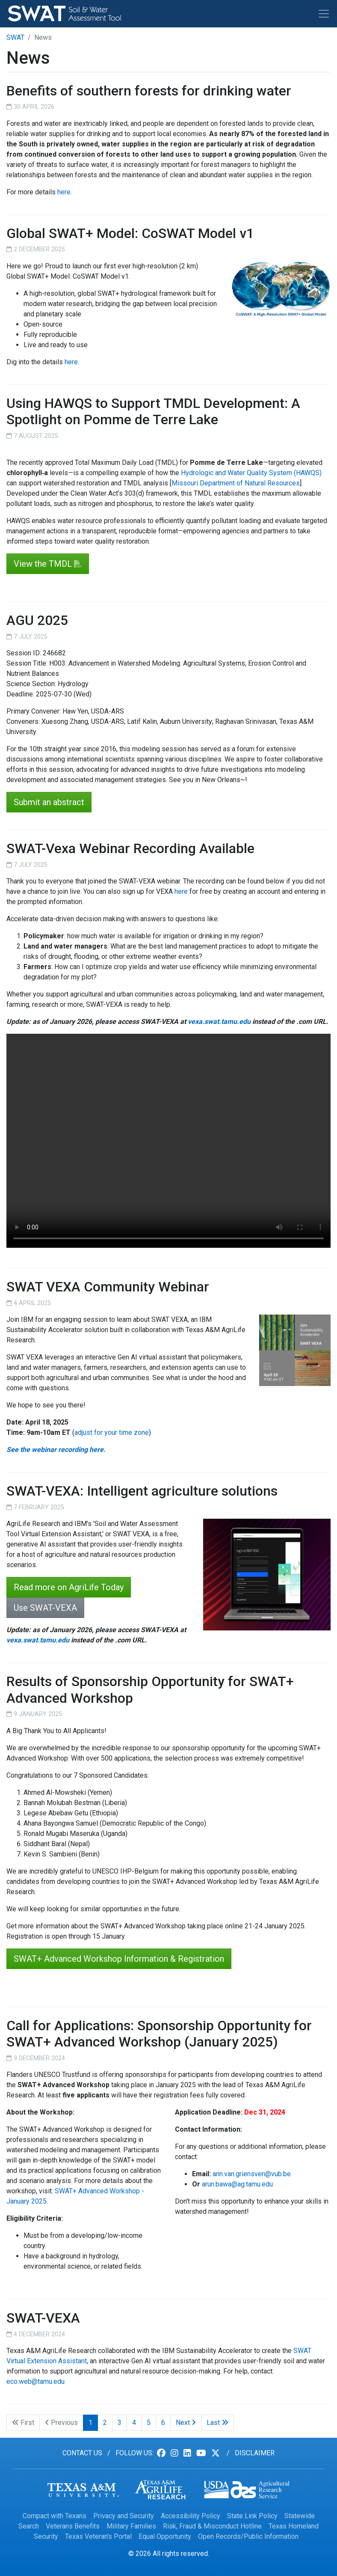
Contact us (82, 2453)
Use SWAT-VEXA (45, 1608)
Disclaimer (255, 2453)
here (64, 192)
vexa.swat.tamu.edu (219, 1021)
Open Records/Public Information (248, 2536)
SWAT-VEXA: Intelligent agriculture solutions (142, 1491)
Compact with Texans (54, 2516)
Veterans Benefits (73, 2526)
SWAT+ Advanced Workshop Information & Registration (119, 1959)
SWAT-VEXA (43, 2318)
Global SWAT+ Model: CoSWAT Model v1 (130, 233)
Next (186, 2422)
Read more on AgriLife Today (69, 1587)
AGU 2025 (37, 620)
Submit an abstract (49, 802)
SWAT (15, 37)
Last (217, 2422)
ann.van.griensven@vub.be (252, 2174)
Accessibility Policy (190, 2516)
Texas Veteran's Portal (98, 2536)
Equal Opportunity (165, 2536)
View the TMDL (43, 564)
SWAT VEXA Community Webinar (107, 1287)
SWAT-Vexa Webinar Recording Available (130, 848)
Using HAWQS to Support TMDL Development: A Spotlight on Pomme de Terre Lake (153, 411)
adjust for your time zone (111, 1432)
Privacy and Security (123, 2516)
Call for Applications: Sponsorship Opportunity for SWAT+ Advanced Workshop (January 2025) (159, 2033)
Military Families (131, 2526)
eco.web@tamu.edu (35, 2381)
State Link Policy (252, 2516)
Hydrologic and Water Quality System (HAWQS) (251, 473)
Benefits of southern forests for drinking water (148, 91)
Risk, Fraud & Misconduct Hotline (212, 2526)
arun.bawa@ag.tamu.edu (237, 2184)
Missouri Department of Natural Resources (235, 483)
